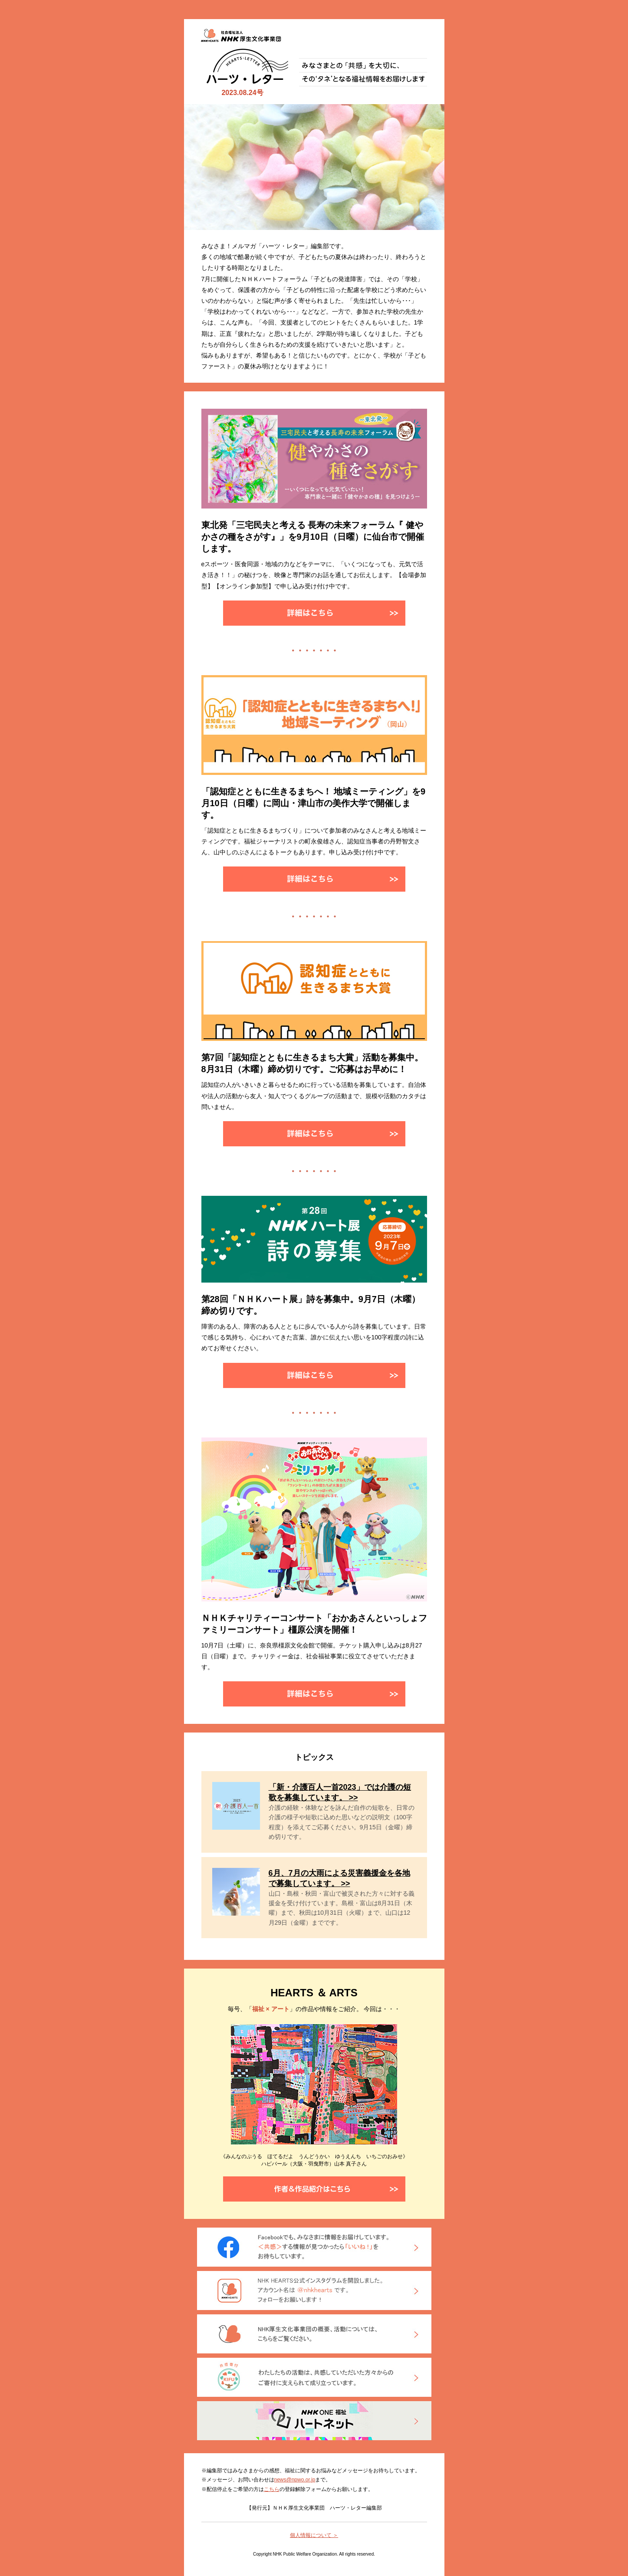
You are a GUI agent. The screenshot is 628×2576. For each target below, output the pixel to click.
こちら (271, 2489)
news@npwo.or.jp (295, 2480)
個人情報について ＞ (314, 2535)
